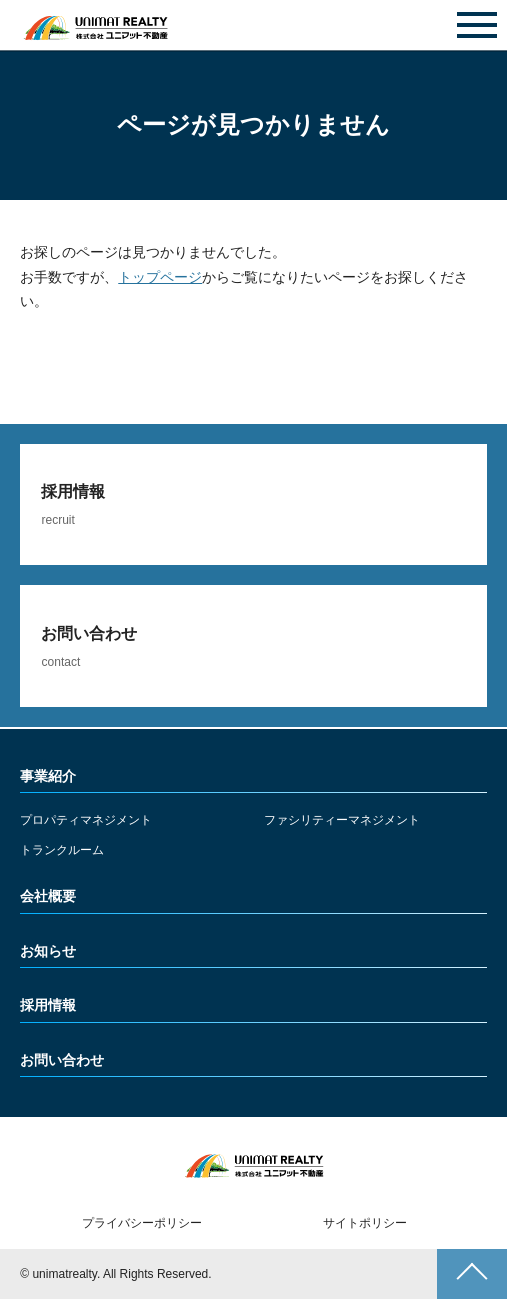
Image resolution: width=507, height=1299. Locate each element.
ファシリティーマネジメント (342, 820)
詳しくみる (253, 505)
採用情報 (48, 1005)
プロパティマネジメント (86, 820)
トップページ (160, 277)
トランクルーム (62, 850)
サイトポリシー (365, 1223)
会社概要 (48, 896)
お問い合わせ (254, 26)
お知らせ (48, 951)
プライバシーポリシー (142, 1223)
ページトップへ (472, 1274)
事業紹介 (48, 776)
